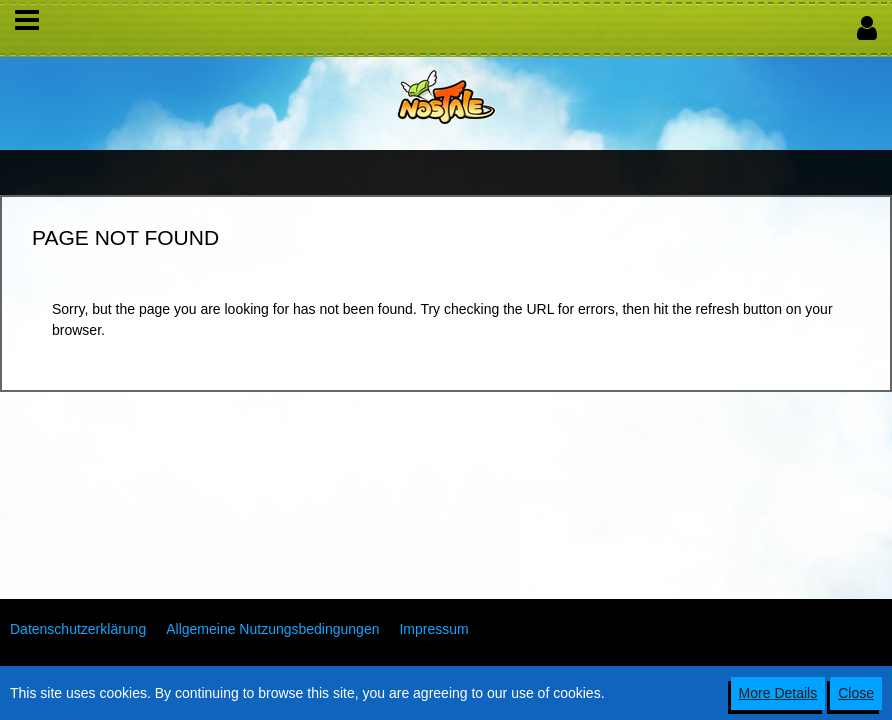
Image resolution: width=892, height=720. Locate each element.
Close (856, 693)
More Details (778, 693)
